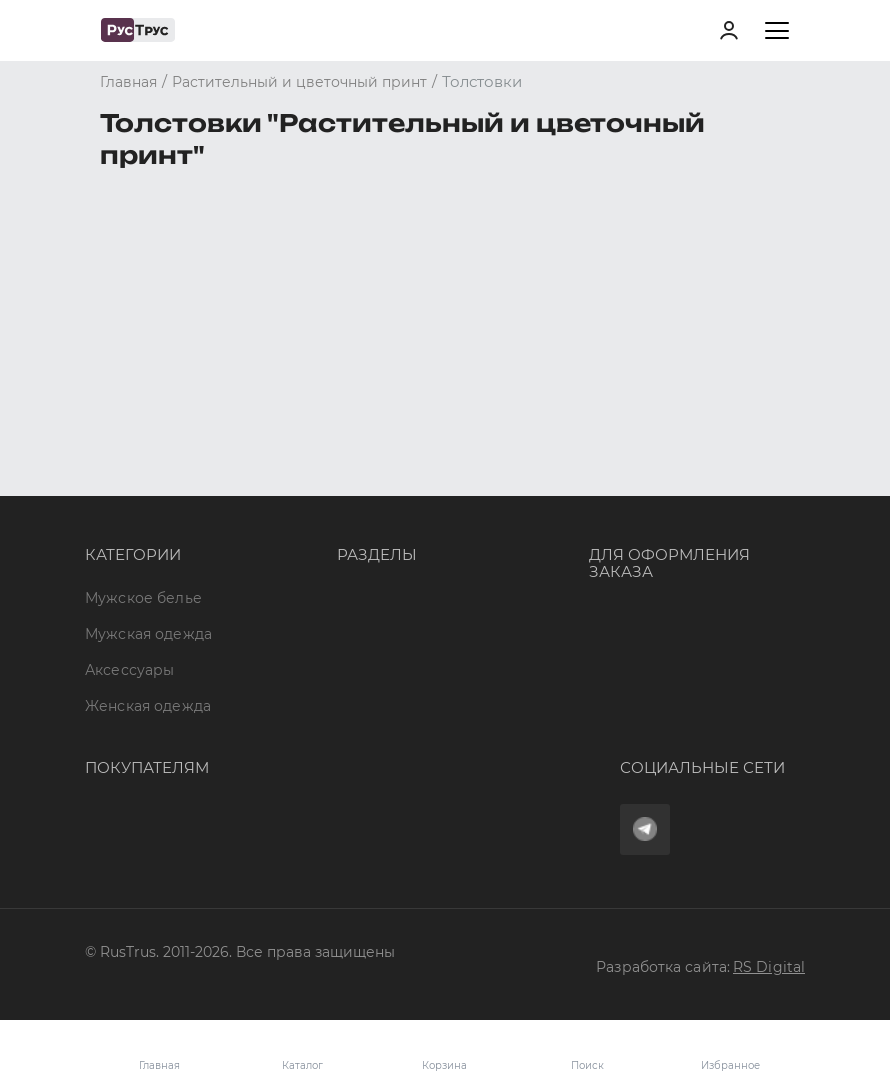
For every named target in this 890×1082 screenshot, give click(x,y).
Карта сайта (382, 600)
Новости (369, 528)
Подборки (375, 456)
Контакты (372, 492)
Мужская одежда (148, 384)
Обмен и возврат (149, 778)
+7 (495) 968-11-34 (652, 401)
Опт (351, 347)
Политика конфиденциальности (206, 814)
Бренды (366, 384)
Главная (159, 1065)
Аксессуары (129, 420)
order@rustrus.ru (650, 437)
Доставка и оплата (154, 742)
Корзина (444, 1051)
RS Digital (769, 967)
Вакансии (373, 564)
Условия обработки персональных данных (243, 850)
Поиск (587, 1065)
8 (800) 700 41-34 (650, 365)
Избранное (730, 1051)
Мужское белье (143, 347)
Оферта (114, 705)
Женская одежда (148, 456)
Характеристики (399, 420)
